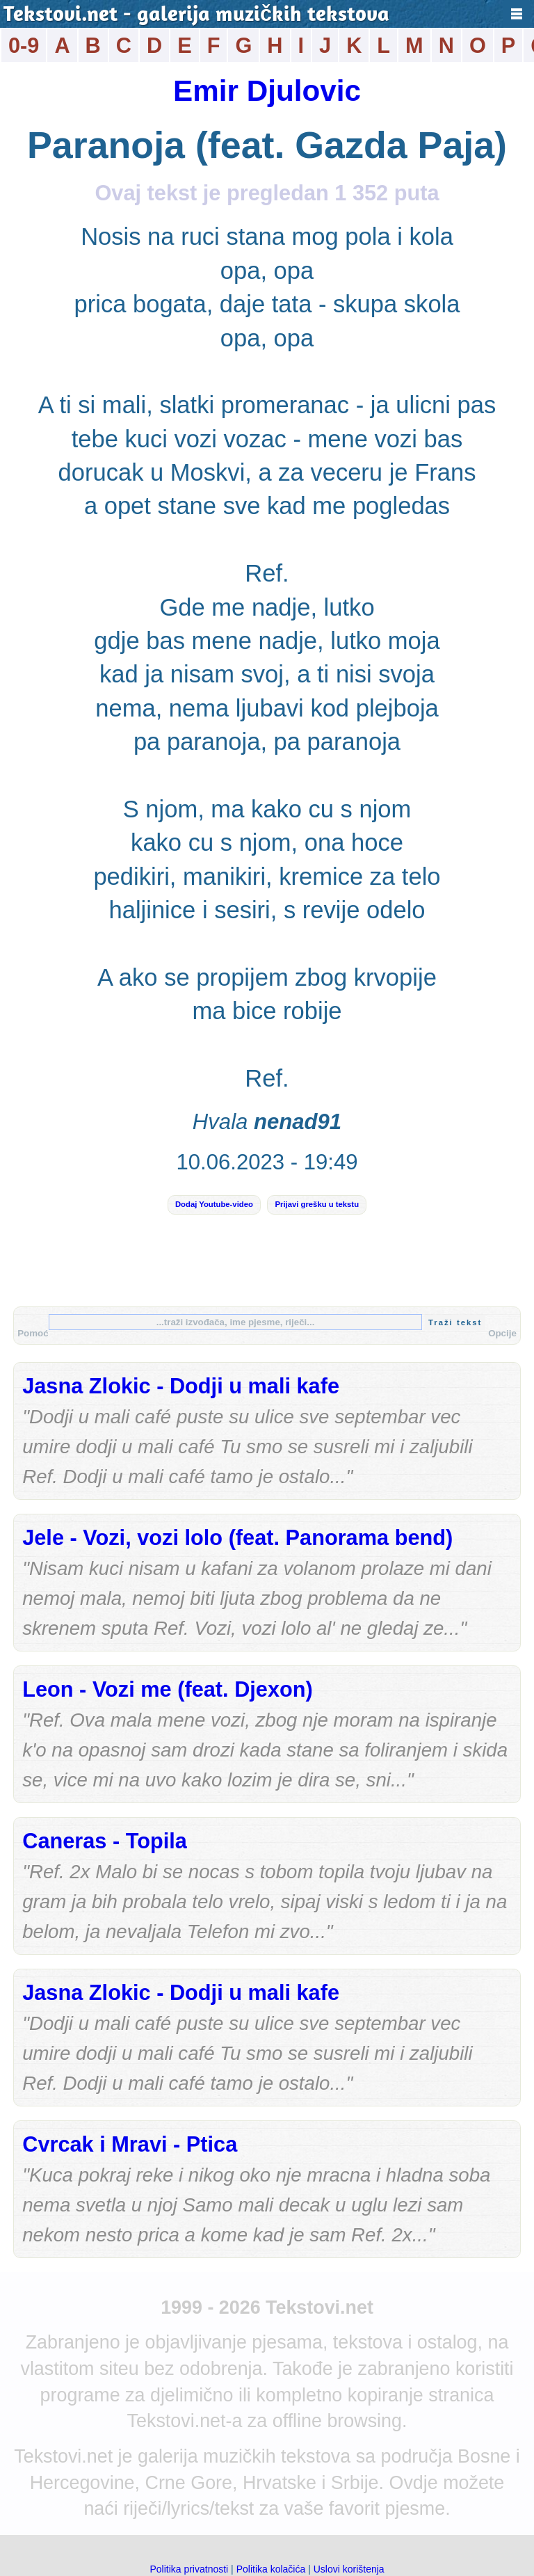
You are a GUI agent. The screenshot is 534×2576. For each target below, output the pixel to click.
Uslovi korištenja (349, 2569)
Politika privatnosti (188, 2569)
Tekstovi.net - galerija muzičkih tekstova (196, 15)
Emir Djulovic (267, 90)
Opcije (502, 1333)
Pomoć (32, 1333)
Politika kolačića (271, 2569)
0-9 (23, 45)
